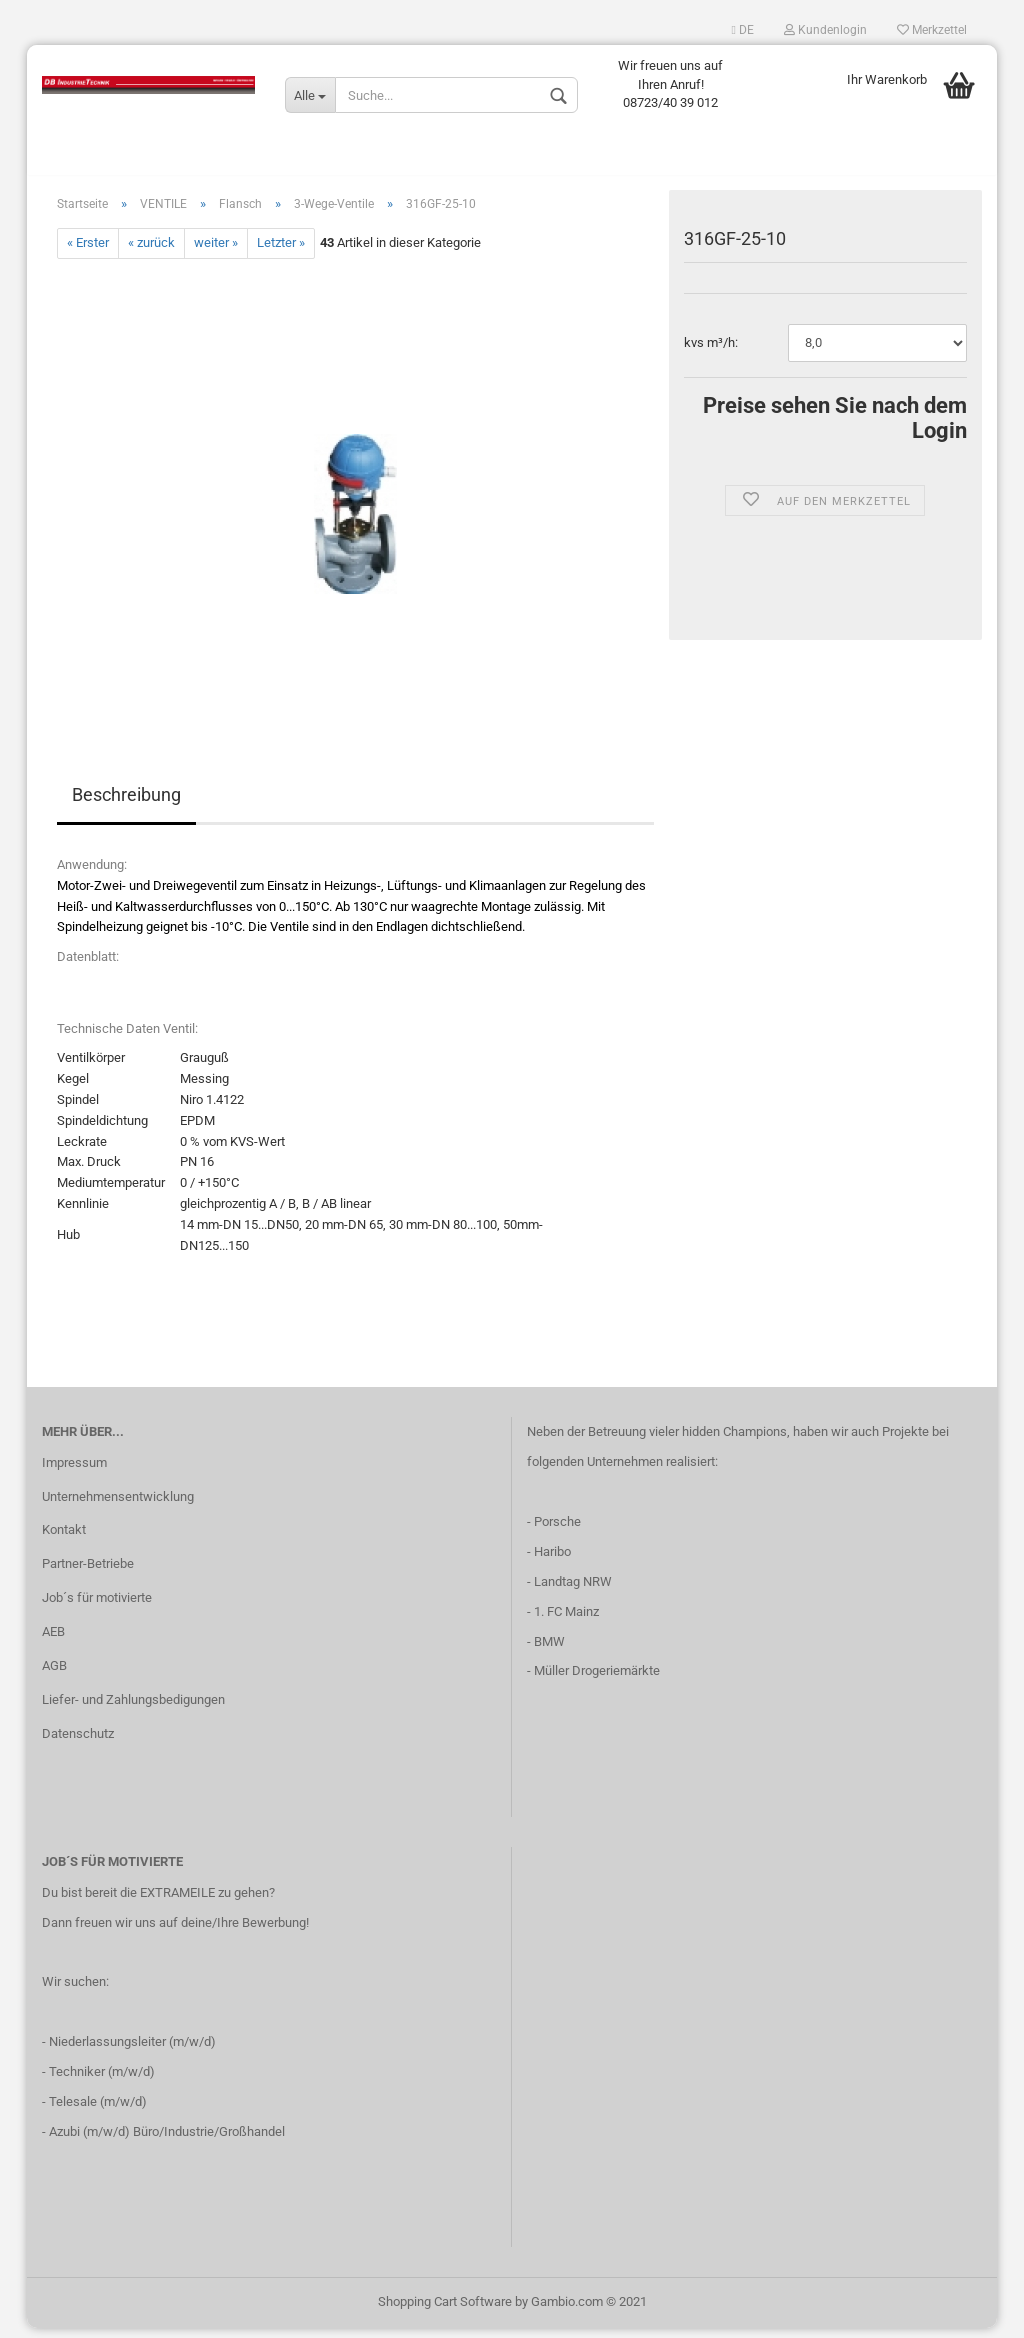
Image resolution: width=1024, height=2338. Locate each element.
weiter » (216, 253)
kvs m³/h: (711, 352)
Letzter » (281, 253)
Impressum (74, 1472)
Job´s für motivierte (97, 1607)
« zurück (151, 253)
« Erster (88, 253)
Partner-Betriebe (88, 1573)
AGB (54, 1675)
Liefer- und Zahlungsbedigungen (133, 1709)
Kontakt (64, 1540)
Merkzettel (932, 30)
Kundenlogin (825, 30)
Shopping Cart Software (445, 2311)
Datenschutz (78, 1743)
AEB (53, 1641)
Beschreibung (126, 804)
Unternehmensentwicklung (118, 1506)
